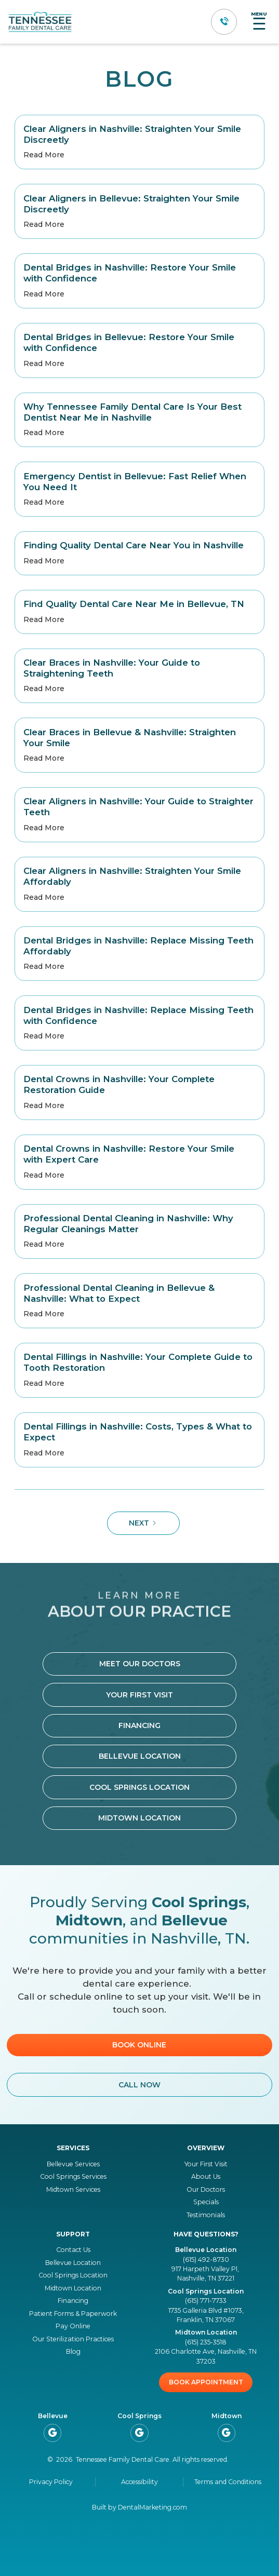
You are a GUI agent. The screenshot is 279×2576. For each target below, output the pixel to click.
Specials (206, 2202)
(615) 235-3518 (206, 2342)
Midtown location (139, 1818)
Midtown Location (73, 2288)
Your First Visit (139, 1695)
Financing (139, 1725)
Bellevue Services (73, 2164)
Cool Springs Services (73, 2176)
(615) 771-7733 (206, 2300)
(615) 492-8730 (206, 2259)
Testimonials (206, 2215)
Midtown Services (73, 2189)
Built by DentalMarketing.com (139, 2507)
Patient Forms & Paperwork (73, 2313)
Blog (73, 2351)
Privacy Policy (51, 2482)
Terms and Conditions (227, 2482)
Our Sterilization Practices (73, 2339)
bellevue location (140, 1756)
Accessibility (139, 2482)
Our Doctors (206, 2189)
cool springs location (139, 1787)
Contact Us (73, 2250)
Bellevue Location (73, 2263)
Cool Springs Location (73, 2275)
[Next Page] (143, 1523)
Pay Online (73, 2326)
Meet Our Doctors (139, 1663)
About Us (205, 2176)
